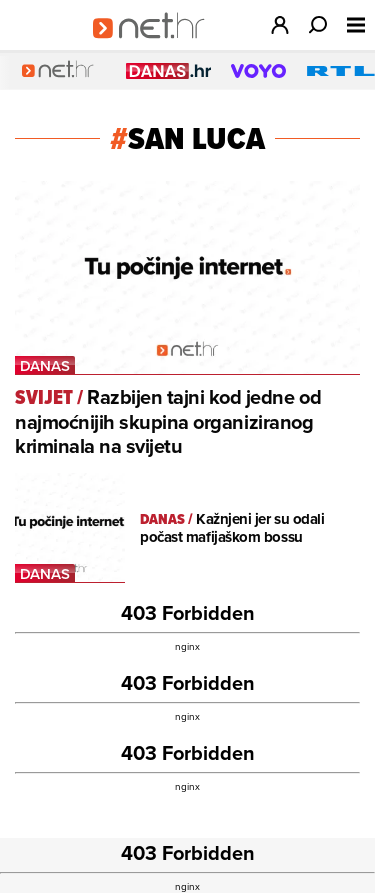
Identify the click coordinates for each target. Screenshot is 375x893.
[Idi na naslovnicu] (155, 46)
